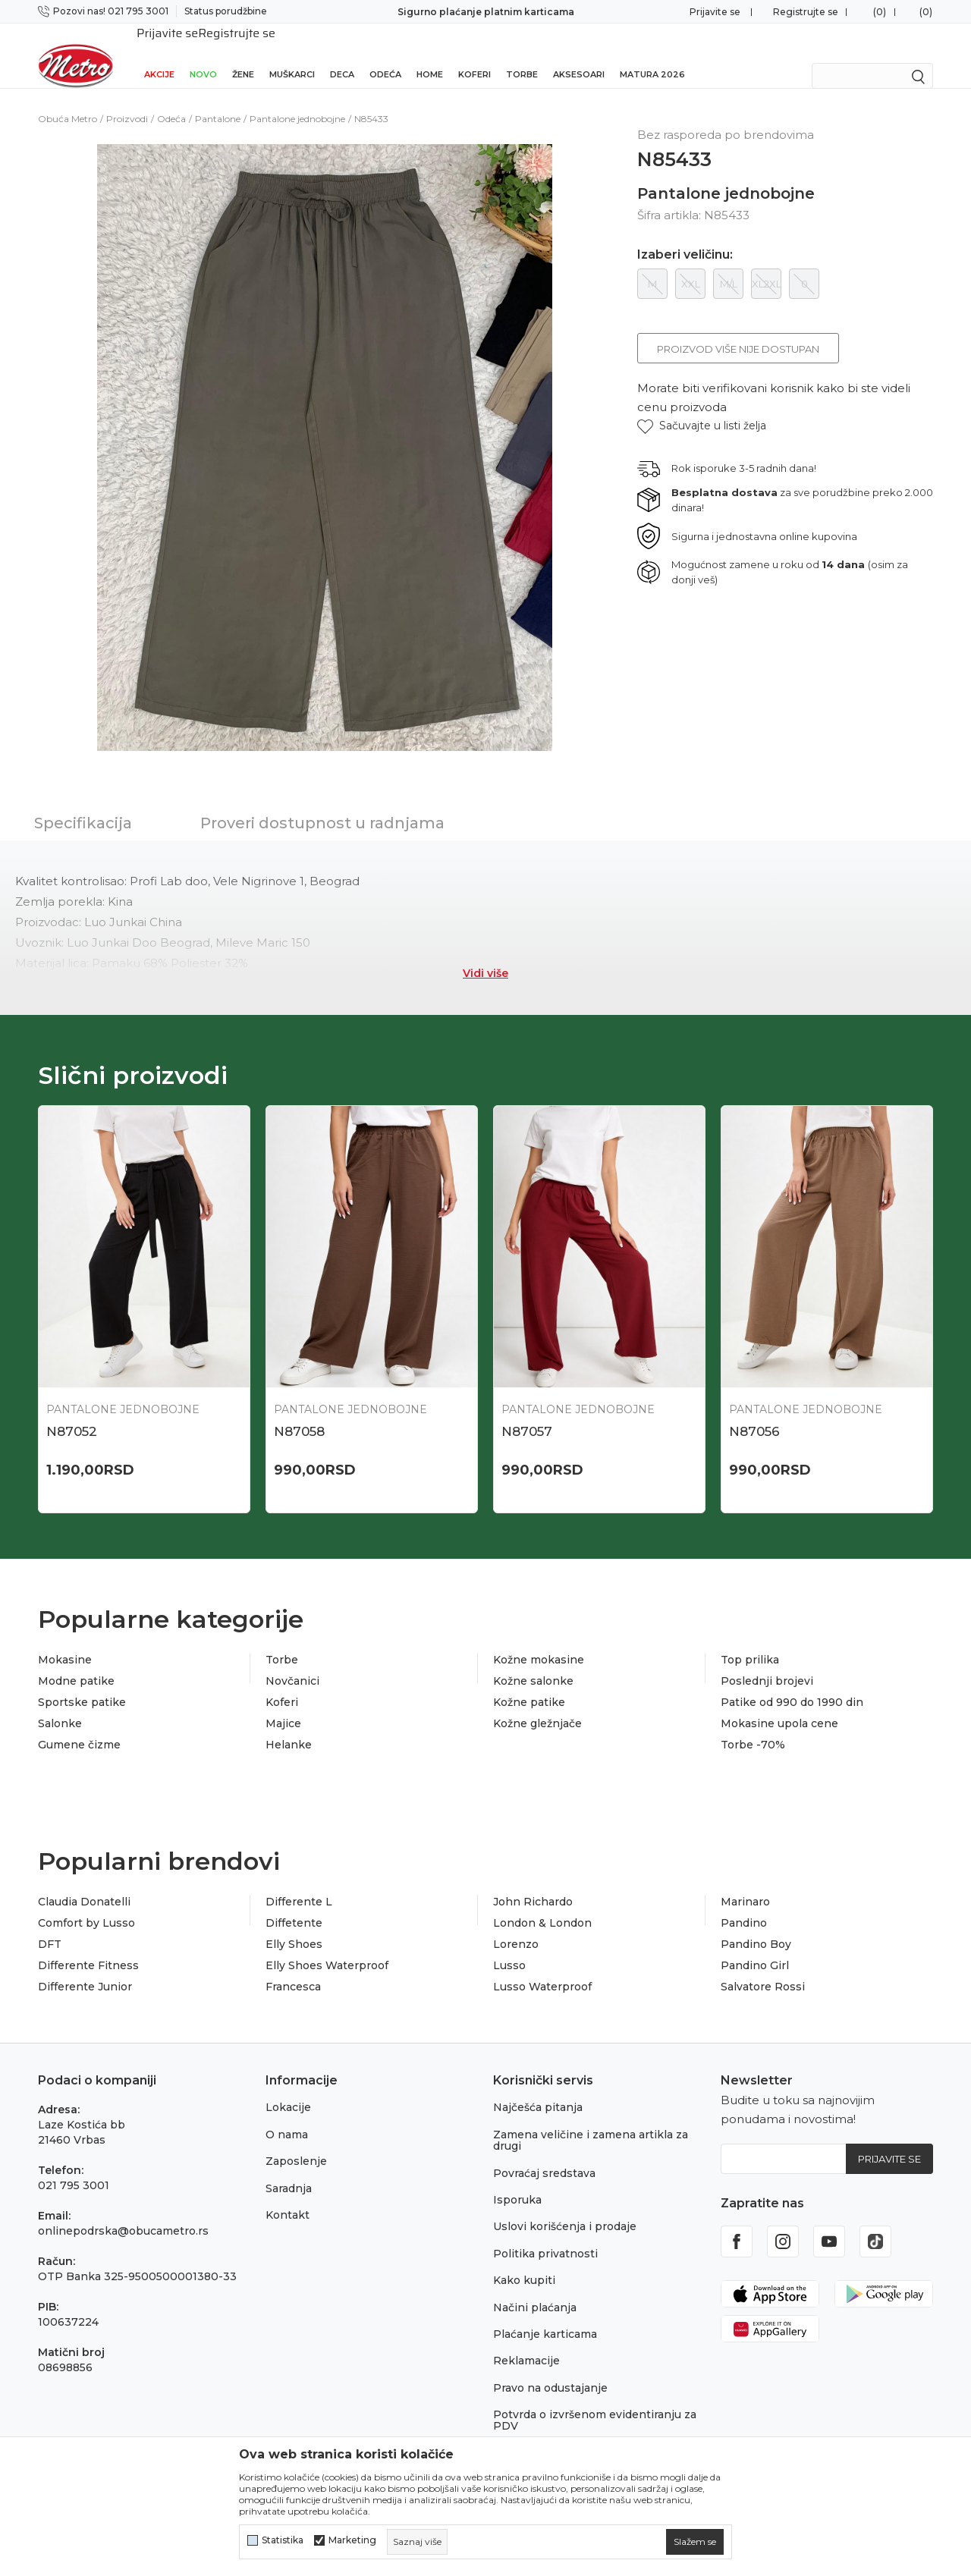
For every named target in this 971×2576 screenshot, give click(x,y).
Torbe (522, 54)
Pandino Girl (755, 1945)
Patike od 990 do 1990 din (792, 1682)
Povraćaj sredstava (544, 2153)
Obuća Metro (67, 99)
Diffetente (294, 1903)
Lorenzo (516, 1924)
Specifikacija (83, 803)
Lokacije (288, 2088)
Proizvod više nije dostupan (738, 329)
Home (429, 54)
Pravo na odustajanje (550, 2368)
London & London (542, 1903)
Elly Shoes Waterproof (327, 1945)
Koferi (474, 54)
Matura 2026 (652, 54)
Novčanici (292, 1661)
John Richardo (533, 1882)
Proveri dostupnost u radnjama (322, 803)
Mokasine (65, 1640)
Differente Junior (85, 1967)
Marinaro (745, 1882)
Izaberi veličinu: (685, 235)
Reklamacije (526, 2341)
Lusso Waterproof (542, 1967)
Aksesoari (579, 54)
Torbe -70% (753, 1725)
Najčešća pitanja (538, 2088)
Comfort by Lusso (86, 1903)
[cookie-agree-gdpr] (695, 2542)
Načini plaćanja (535, 2288)
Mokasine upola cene (779, 1704)
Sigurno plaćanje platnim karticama (486, 11)
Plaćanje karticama (545, 2314)
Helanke (289, 1725)
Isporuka (517, 2180)
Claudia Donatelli (84, 1882)
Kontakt (288, 2195)
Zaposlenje (296, 2141)
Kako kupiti (524, 2260)
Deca (342, 54)
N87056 (754, 1411)
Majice (283, 1704)
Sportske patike (82, 1682)
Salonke (60, 1704)
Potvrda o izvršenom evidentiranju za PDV (594, 2400)
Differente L (299, 1882)
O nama (287, 2115)
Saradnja (289, 2168)
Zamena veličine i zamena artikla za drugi (590, 2120)
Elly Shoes (294, 1924)
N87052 (71, 1411)
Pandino (744, 1903)
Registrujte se (805, 11)
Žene (243, 54)
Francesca (293, 1967)
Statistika (282, 2540)
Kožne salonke (533, 1661)
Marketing (352, 2540)
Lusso (509, 1945)
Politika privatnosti (545, 2234)
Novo (203, 54)
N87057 (526, 1411)
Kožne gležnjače (537, 1704)
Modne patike (76, 1661)
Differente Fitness (88, 1945)
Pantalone (217, 99)
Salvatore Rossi (763, 1967)
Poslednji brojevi (767, 1661)
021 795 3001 (73, 2166)
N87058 (299, 1411)
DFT (49, 1924)
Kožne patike (529, 1682)
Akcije (159, 54)
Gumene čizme (79, 1725)
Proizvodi (127, 99)
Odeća (385, 54)
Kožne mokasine (538, 1640)
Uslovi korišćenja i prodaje (564, 2206)
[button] (701, 406)
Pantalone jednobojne (297, 99)
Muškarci (292, 54)
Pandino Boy (756, 1924)
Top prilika (750, 1640)
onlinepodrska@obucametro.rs (123, 2212)
